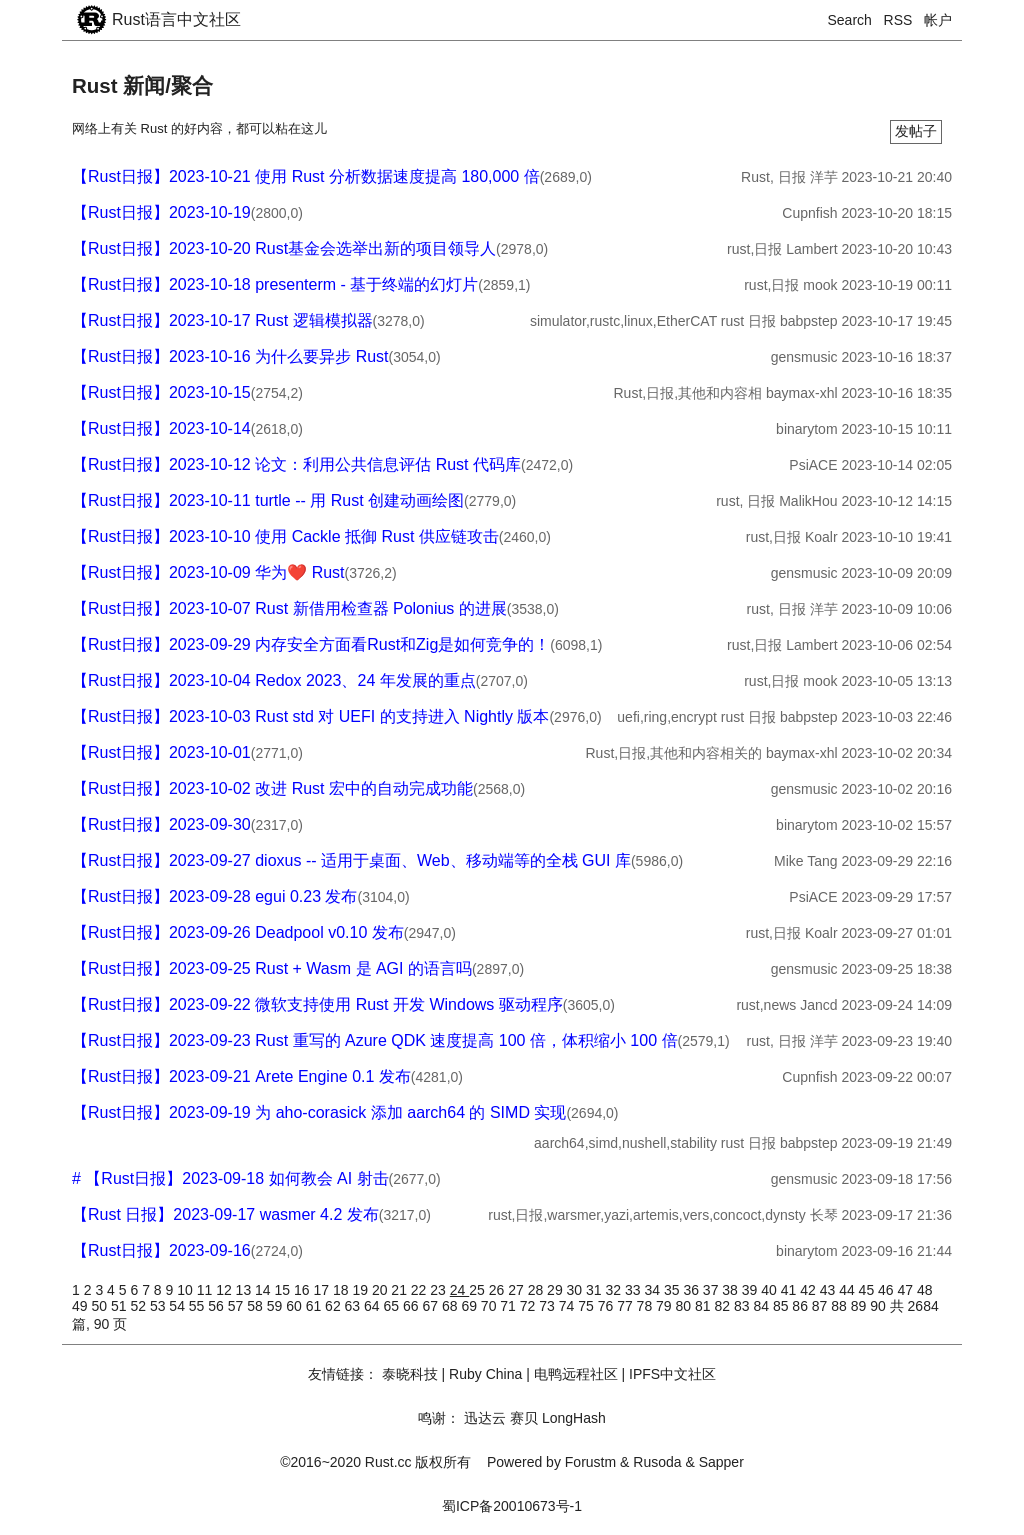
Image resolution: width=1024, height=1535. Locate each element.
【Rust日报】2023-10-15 (161, 392)
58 (256, 1306)
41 (790, 1290)
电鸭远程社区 (576, 1374)
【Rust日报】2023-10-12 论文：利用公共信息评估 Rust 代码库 (296, 464)
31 (595, 1290)
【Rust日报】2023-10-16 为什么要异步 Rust (230, 356)
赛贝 (524, 1418)
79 (665, 1306)
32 (615, 1290)
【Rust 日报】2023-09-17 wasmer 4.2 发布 (225, 1214)
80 (685, 1306)
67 (431, 1306)
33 (634, 1290)
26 (498, 1290)
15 (284, 1290)
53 (159, 1306)
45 (868, 1290)
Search (850, 20)
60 (295, 1306)
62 (334, 1306)
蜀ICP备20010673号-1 (512, 1506)
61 (315, 1306)
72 (529, 1306)
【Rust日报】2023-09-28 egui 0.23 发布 (214, 896)
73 (548, 1306)
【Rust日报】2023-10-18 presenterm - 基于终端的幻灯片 (275, 284)
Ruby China (485, 1374)
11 (206, 1290)
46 (887, 1290)
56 (217, 1306)
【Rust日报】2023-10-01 (161, 752)
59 (276, 1306)
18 (342, 1290)
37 (712, 1290)
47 (907, 1290)
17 (322, 1290)
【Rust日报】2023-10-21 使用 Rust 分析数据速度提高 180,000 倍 (306, 176)
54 (178, 1306)
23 (439, 1290)
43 (829, 1290)
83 (743, 1306)
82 (723, 1306)
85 (782, 1306)
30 (576, 1290)
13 (245, 1290)
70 (490, 1306)
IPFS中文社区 (672, 1374)
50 (100, 1306)
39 (751, 1290)
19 (361, 1290)
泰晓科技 (410, 1374)
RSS (898, 20)
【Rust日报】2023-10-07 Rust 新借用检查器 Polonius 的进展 (289, 608)
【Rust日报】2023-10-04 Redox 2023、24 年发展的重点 (274, 680)
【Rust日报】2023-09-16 (161, 1250)
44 (848, 1290)
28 (537, 1290)
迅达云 (485, 1418)
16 (303, 1290)
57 (237, 1306)
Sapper (721, 1462)
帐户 (938, 20)
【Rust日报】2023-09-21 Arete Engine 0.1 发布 (241, 1076)
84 (762, 1306)
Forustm (590, 1462)
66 (412, 1306)
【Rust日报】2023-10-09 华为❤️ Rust (208, 572)
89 (860, 1306)
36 (692, 1290)
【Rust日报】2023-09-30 (161, 824)
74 (568, 1306)
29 (556, 1290)
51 (120, 1306)
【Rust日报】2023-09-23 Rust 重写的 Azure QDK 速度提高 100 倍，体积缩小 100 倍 (375, 1040)
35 (673, 1290)
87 (821, 1306)
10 (186, 1290)
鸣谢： (439, 1418)
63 (354, 1306)
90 (879, 1306)
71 (509, 1306)
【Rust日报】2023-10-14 (161, 428)
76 (607, 1306)
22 (420, 1290)
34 (653, 1290)
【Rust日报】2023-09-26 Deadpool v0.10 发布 (238, 932)
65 (393, 1306)
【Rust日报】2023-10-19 (161, 212)
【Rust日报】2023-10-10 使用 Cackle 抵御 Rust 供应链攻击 (285, 536)
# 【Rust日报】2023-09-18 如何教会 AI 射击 (230, 1178)
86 (801, 1306)
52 (139, 1306)
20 (381, 1290)
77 (626, 1306)
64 (373, 1306)
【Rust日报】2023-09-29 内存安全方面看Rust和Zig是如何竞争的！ (311, 644)
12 (225, 1290)
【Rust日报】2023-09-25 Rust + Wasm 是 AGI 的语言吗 (272, 968)
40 (770, 1290)
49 (81, 1306)
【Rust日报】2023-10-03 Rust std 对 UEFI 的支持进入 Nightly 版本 (310, 716)
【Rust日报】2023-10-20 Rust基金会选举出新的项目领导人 (284, 248)
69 (470, 1306)
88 (840, 1306)
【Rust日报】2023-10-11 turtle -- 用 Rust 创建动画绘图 (268, 500)
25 (478, 1290)
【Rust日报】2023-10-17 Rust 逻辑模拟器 (222, 320)
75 (587, 1306)
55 (198, 1306)
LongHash (574, 1418)
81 (704, 1306)
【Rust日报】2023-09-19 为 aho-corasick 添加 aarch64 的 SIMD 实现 (319, 1112)
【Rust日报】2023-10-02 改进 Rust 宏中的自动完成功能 (272, 788)
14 (264, 1290)
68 (451, 1306)
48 (925, 1290)
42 (809, 1290)
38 (731, 1290)
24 (459, 1290)
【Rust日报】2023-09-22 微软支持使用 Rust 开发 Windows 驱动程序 (317, 1004)
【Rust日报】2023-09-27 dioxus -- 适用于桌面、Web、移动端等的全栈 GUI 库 (351, 860)
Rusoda (657, 1462)
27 (517, 1290)
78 (646, 1306)
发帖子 (916, 131)
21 (400, 1290)
